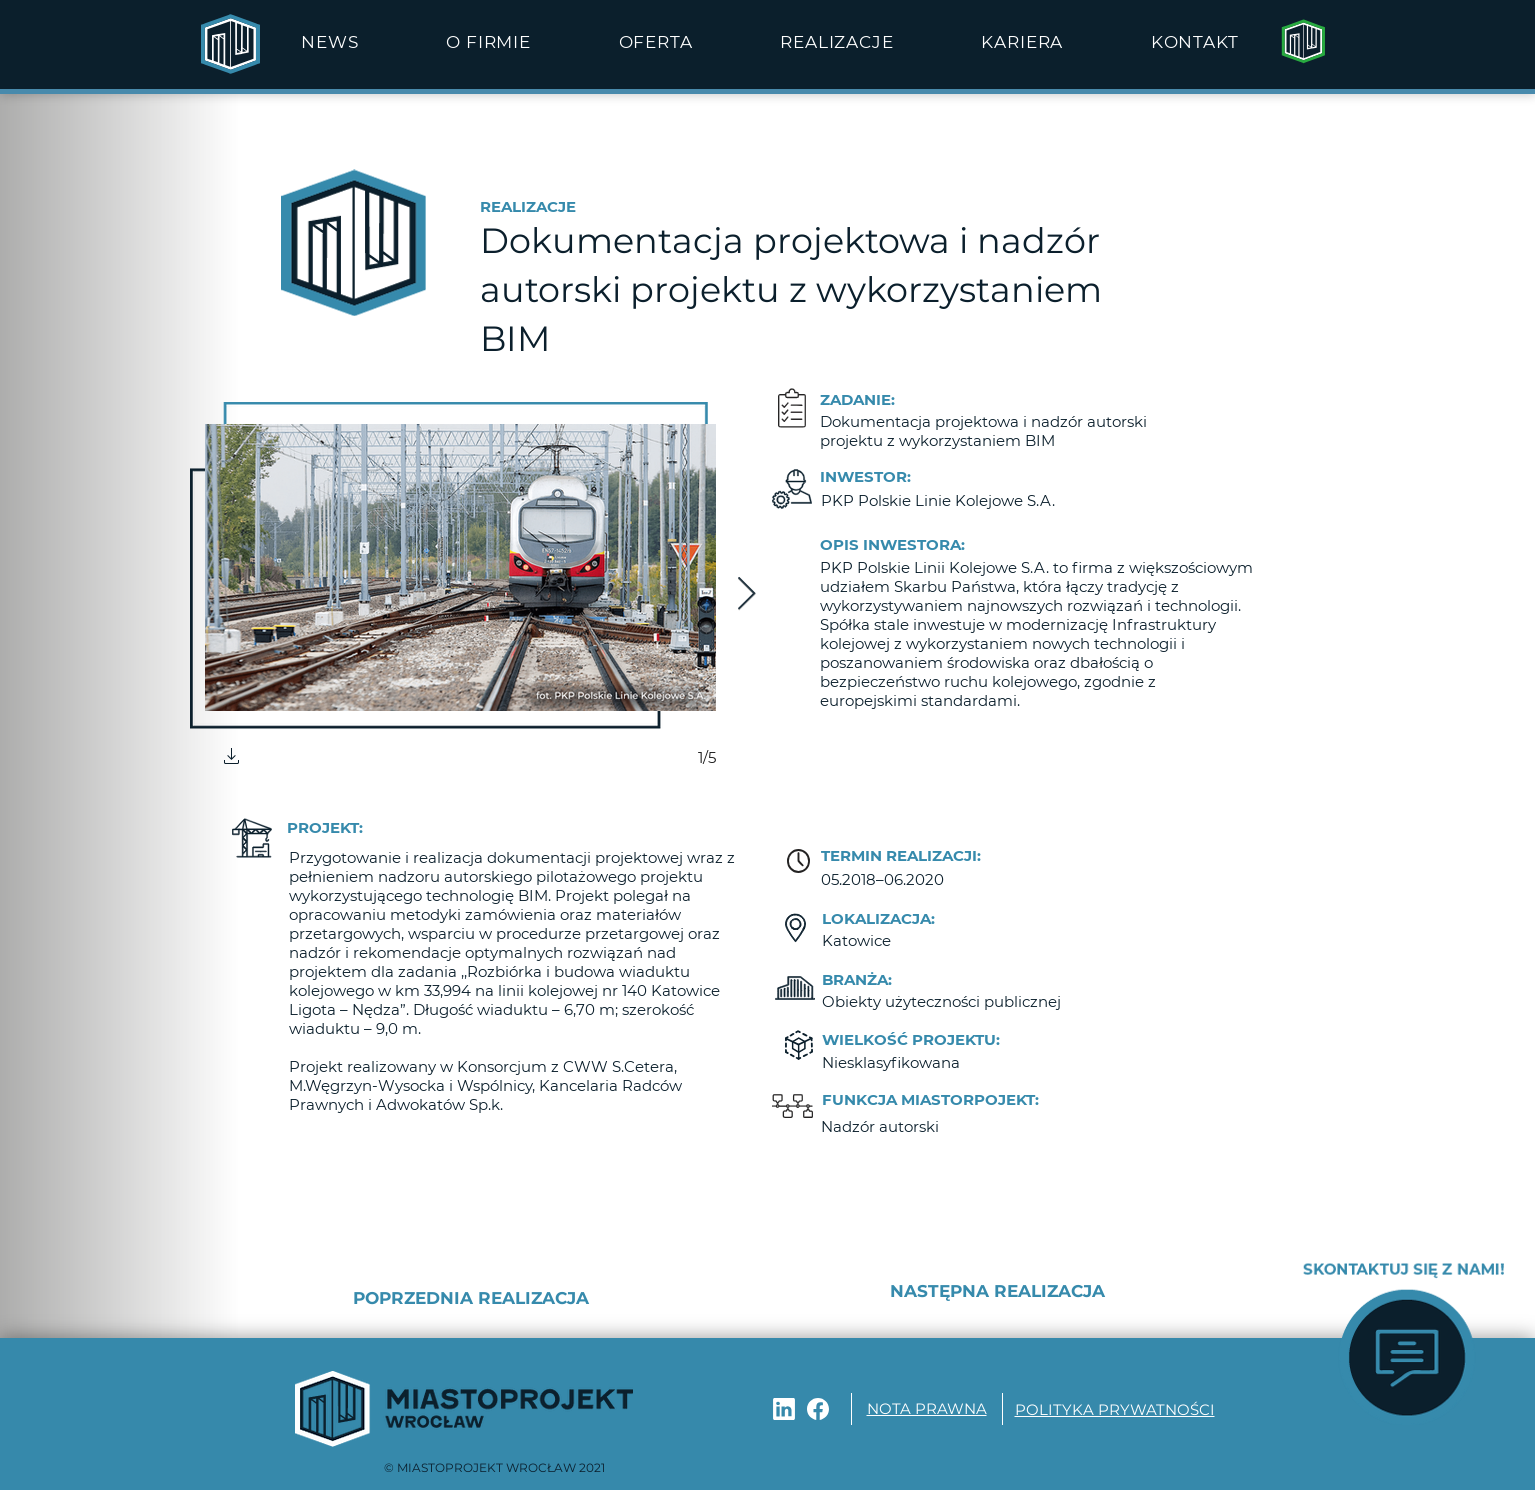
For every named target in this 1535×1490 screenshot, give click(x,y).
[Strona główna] (1303, 41)
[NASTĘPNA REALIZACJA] (971, 1292)
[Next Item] (746, 595)
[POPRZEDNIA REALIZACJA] (506, 1298)
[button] (488, 42)
